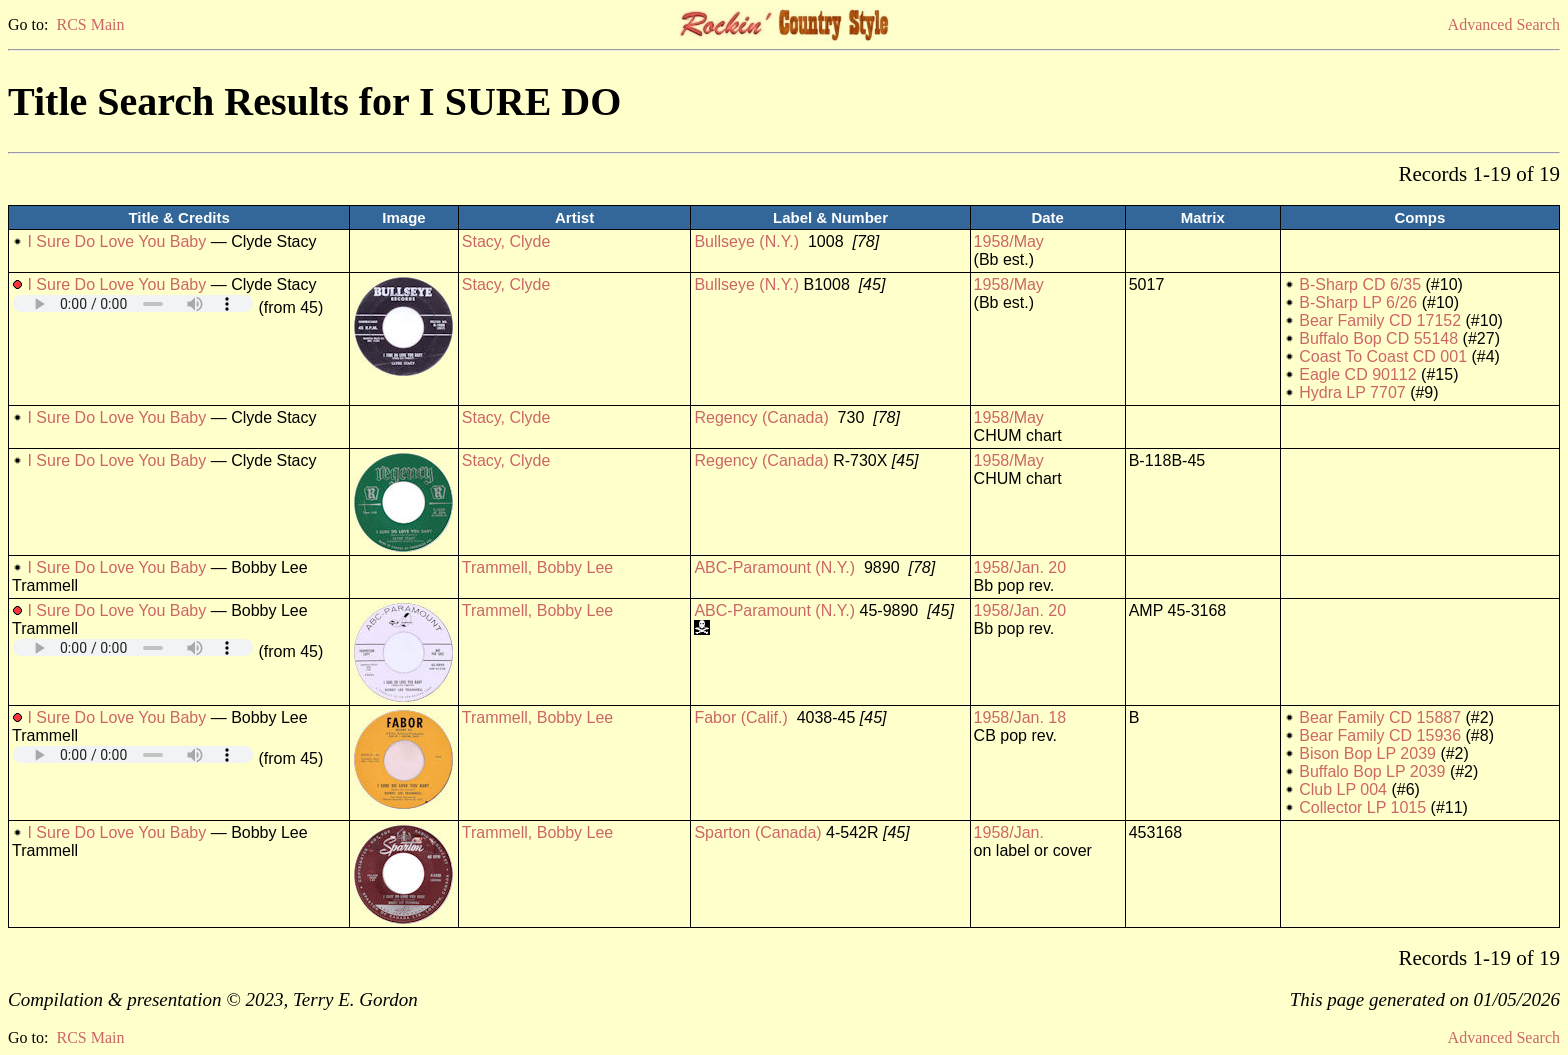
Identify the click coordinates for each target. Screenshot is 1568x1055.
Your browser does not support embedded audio (133, 303)
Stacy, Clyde (506, 241)
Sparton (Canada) (757, 832)
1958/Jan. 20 (1020, 567)
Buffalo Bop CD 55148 (1378, 338)
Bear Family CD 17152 (1380, 320)
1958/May (1009, 241)
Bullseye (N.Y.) (746, 241)
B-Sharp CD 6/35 (1360, 284)
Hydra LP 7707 (1352, 392)
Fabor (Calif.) (740, 717)
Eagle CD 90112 (1357, 374)
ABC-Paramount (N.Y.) (774, 567)
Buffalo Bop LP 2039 (1372, 771)
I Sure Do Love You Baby (116, 241)
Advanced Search (1504, 24)
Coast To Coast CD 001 (1383, 356)
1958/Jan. (1009, 832)
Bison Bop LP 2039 (1367, 753)
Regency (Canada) (761, 417)
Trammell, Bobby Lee (537, 567)
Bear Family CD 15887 (1380, 717)
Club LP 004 (1343, 789)
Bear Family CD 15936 (1380, 735)
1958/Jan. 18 (1020, 717)
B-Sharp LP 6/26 (1358, 302)
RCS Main (90, 24)
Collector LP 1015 (1362, 807)
